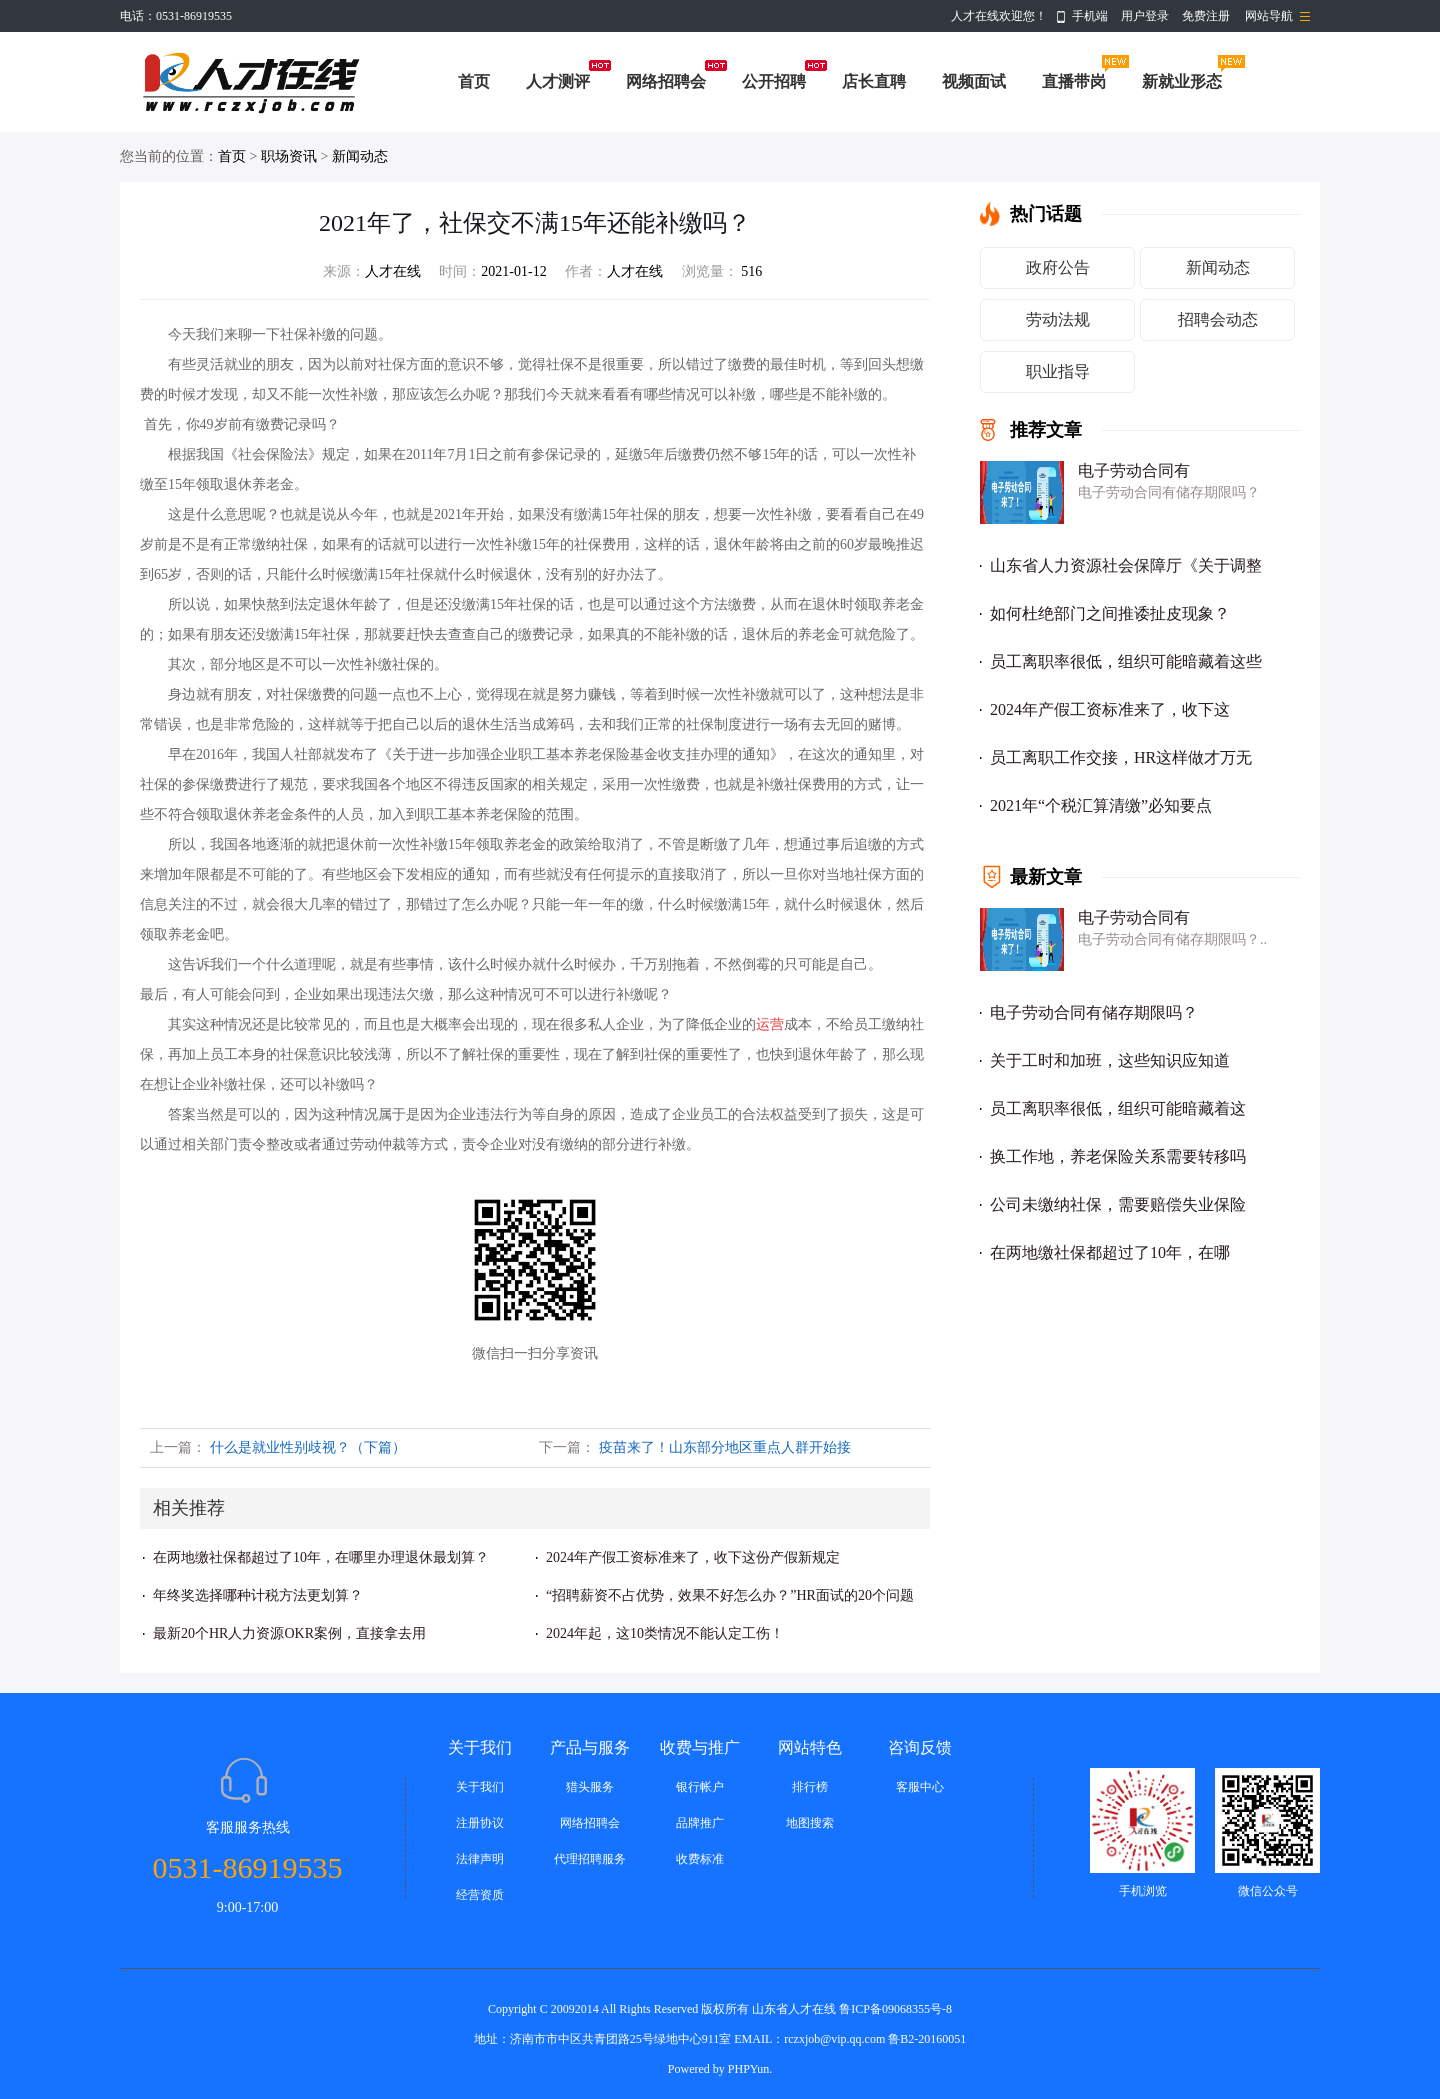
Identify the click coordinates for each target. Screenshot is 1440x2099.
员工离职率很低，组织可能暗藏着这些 (1126, 661)
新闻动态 (360, 156)
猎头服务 (590, 1787)
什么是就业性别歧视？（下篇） (308, 1447)
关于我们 (480, 1787)
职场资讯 (289, 156)
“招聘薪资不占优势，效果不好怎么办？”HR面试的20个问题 (730, 1595)
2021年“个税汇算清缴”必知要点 (1101, 805)
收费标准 (700, 1859)
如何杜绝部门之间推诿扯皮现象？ (1110, 613)
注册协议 (480, 1823)
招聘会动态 (1218, 319)
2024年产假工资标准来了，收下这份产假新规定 (693, 1557)
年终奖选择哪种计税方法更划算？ (258, 1595)
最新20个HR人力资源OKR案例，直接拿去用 (289, 1633)
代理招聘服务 (590, 1859)
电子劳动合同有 (1134, 470)
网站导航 (1269, 16)
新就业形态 (1182, 81)
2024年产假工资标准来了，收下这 (1110, 709)
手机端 (1090, 16)
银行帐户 (700, 1787)
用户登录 (1145, 16)
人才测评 (558, 81)
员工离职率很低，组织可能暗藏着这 (1118, 1108)
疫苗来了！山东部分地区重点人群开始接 (725, 1447)
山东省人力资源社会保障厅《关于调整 (1126, 565)
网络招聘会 (666, 81)
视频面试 (974, 81)
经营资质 (480, 1895)
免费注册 (1206, 16)
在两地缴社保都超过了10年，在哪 (1110, 1252)
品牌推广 (700, 1823)
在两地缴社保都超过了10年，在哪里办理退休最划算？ (321, 1557)
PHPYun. (750, 2069)
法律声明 (480, 1859)
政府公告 (1058, 267)
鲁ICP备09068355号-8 (895, 2009)
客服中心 (920, 1787)
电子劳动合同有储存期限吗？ (1094, 1012)
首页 (474, 81)
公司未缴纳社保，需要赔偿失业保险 (1118, 1204)
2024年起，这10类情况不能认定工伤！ (665, 1633)
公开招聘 (774, 81)
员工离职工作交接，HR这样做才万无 (1121, 757)
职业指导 (1058, 371)
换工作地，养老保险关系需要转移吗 (1118, 1156)
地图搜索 (810, 1823)
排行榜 (810, 1787)
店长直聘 (874, 81)
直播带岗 (1074, 81)
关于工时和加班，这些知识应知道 (1110, 1060)
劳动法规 (1058, 319)
